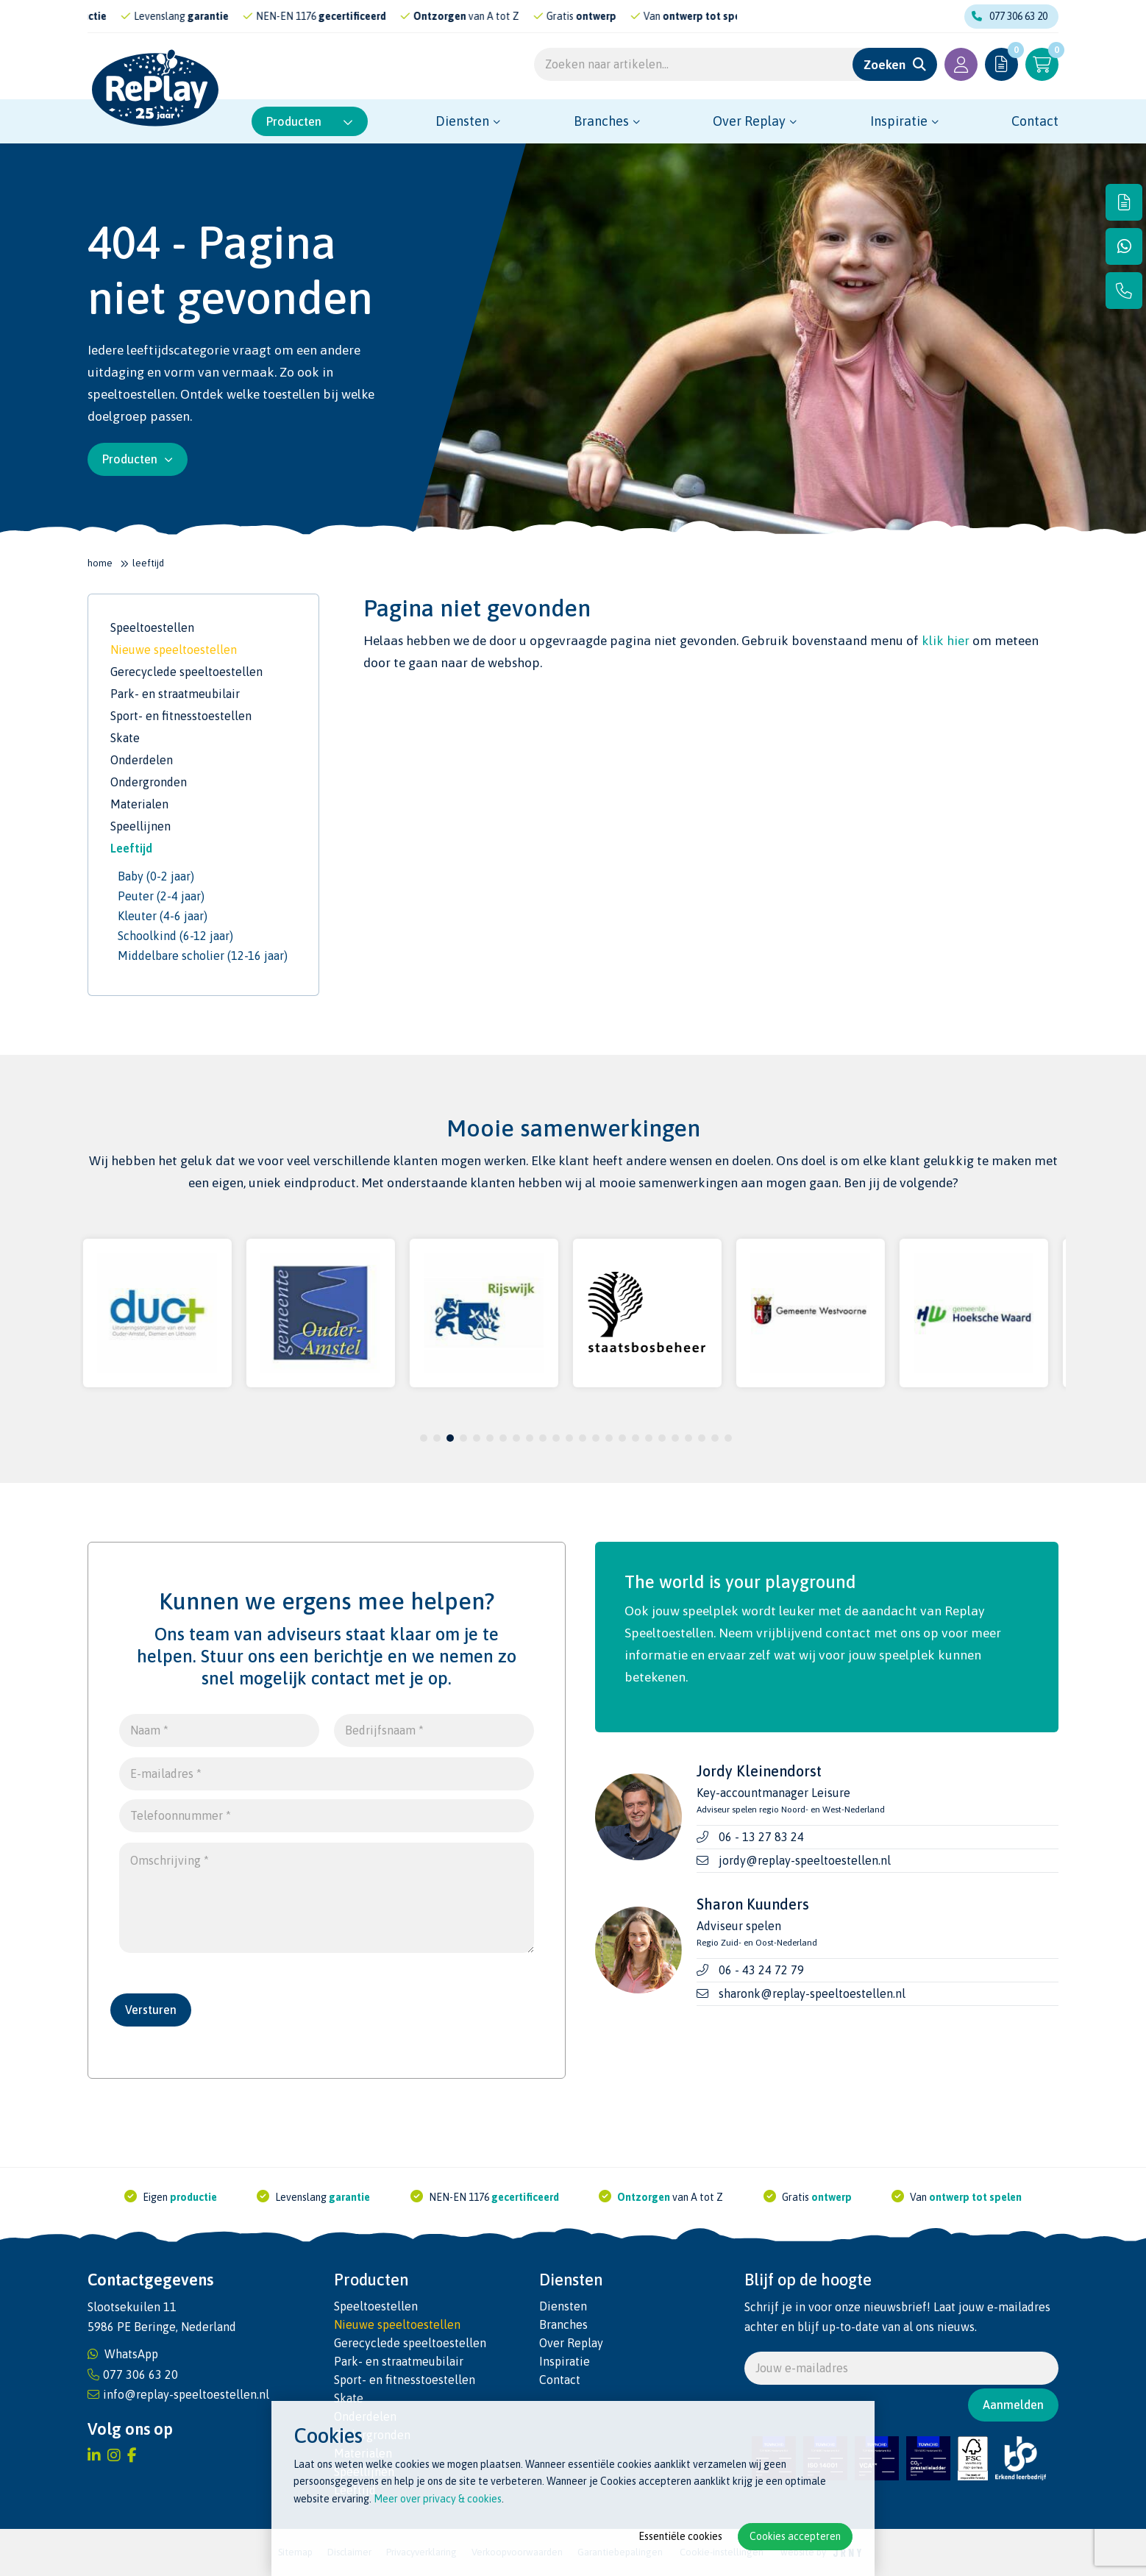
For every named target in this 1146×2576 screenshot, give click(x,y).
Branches (601, 121)
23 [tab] (715, 1438)
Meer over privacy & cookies (438, 2499)
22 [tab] (701, 1438)
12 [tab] (569, 1438)
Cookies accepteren (795, 2536)
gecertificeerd (377, 16)
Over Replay (749, 121)
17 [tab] (635, 1438)
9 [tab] (530, 1438)
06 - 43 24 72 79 (761, 1970)
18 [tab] (648, 1438)
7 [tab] (503, 1438)
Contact (1034, 121)
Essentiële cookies (680, 2536)
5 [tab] (477, 1438)
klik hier (945, 640)
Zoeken (884, 64)
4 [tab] (463, 1438)
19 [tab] (662, 1438)
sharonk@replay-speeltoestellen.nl (812, 1993)
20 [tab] (675, 1438)
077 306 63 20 (1009, 16)
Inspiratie (899, 121)
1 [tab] (424, 1438)
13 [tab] (582, 1438)
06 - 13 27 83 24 (761, 1836)
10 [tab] (543, 1438)
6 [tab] (490, 1438)
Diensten (462, 121)
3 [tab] (450, 1438)
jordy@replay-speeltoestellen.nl (805, 1860)
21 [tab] (688, 1438)
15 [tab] (609, 1438)
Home (100, 563)
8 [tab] (516, 1438)
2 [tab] (437, 1438)
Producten (309, 121)
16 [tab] (622, 1438)
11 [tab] (556, 1438)
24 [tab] (728, 1438)
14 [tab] (595, 1438)
